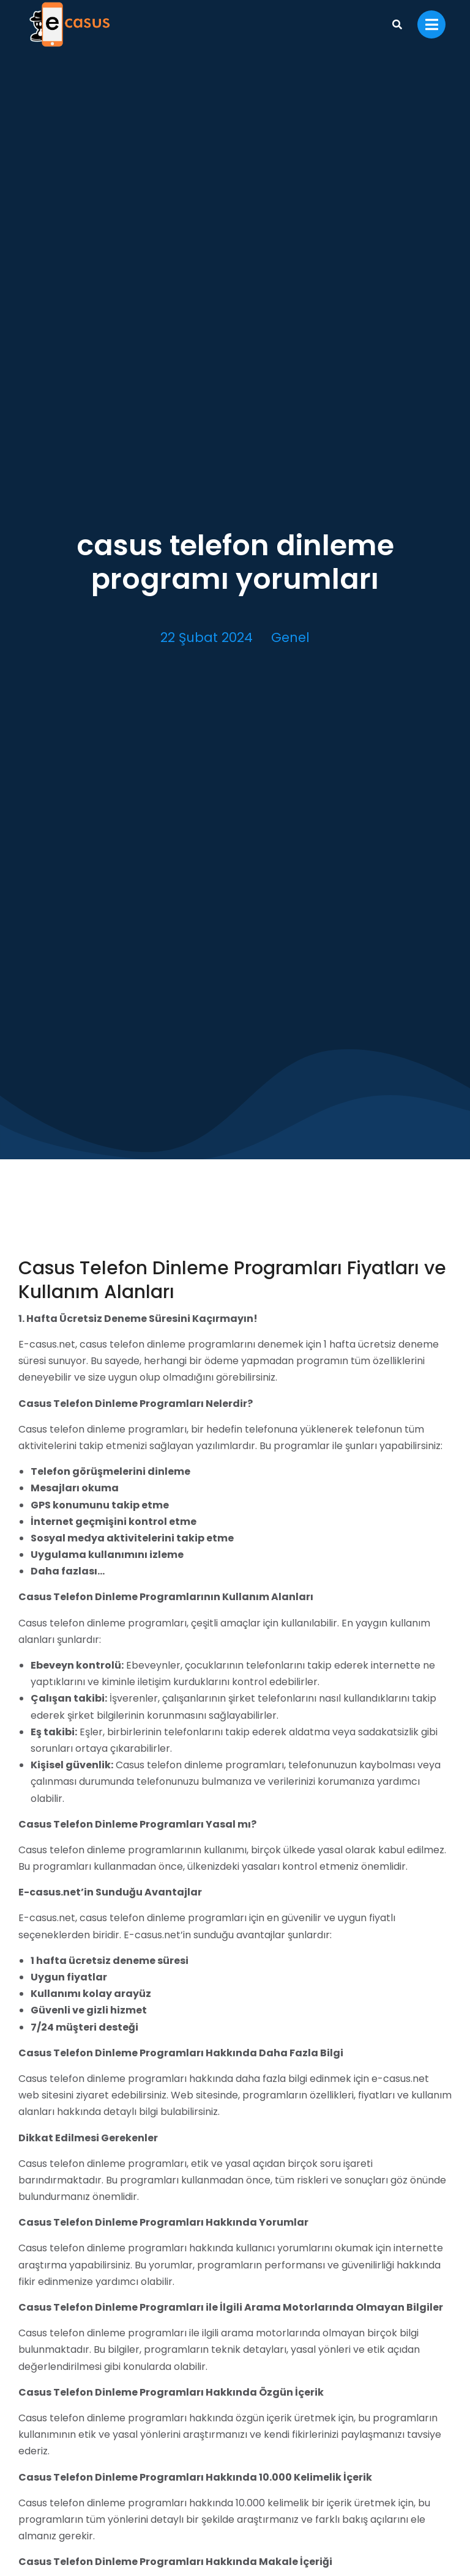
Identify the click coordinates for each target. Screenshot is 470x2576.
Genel (290, 637)
